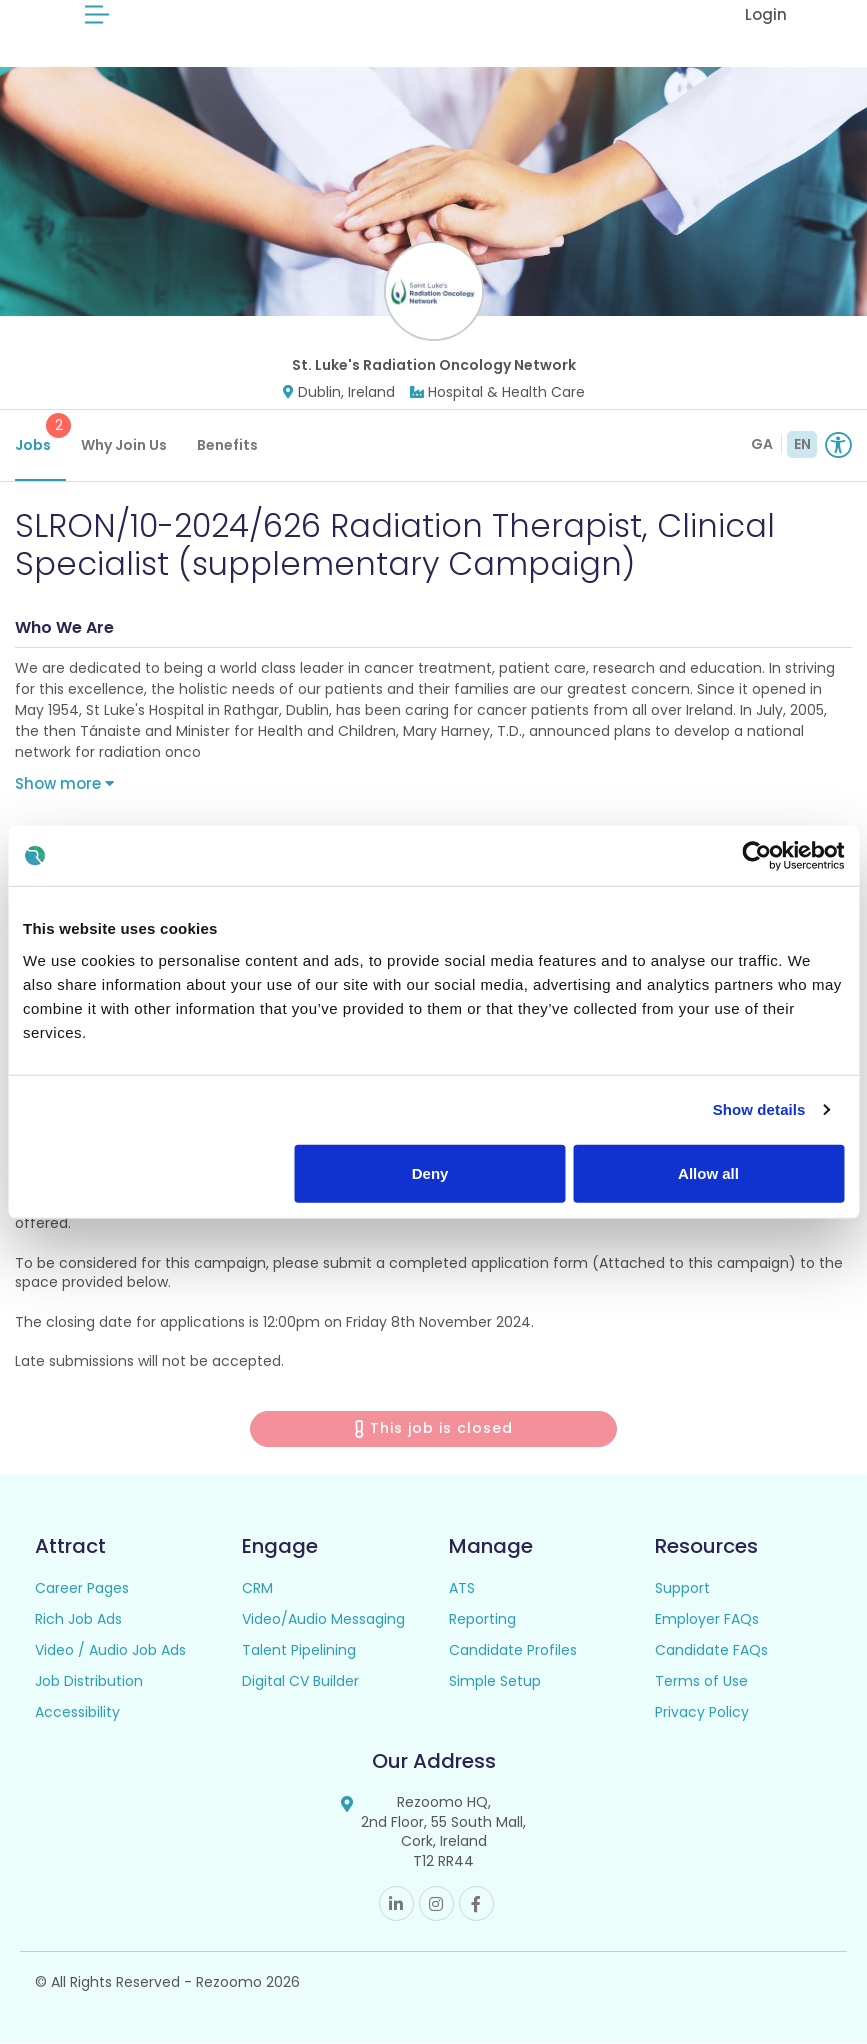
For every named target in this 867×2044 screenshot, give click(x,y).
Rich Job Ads (78, 1620)
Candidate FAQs (711, 1651)
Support (682, 1589)
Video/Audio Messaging (323, 1620)
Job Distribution (89, 1682)
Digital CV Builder (300, 1682)
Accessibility (77, 1713)
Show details (759, 1109)
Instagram (436, 1904)
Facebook (476, 1904)
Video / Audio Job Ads (110, 1651)
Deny (430, 1172)
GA (762, 444)
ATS (462, 1589)
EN (802, 444)
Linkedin (396, 1904)
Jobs (40, 434)
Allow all (708, 1172)
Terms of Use (701, 1682)
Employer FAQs (707, 1620)
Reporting (482, 1620)
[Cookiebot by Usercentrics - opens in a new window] (756, 856)
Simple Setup (495, 1682)
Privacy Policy (702, 1713)
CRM (257, 1589)
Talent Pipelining (299, 1651)
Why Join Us (124, 445)
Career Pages (82, 1589)
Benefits (227, 445)
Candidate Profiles (513, 1651)
